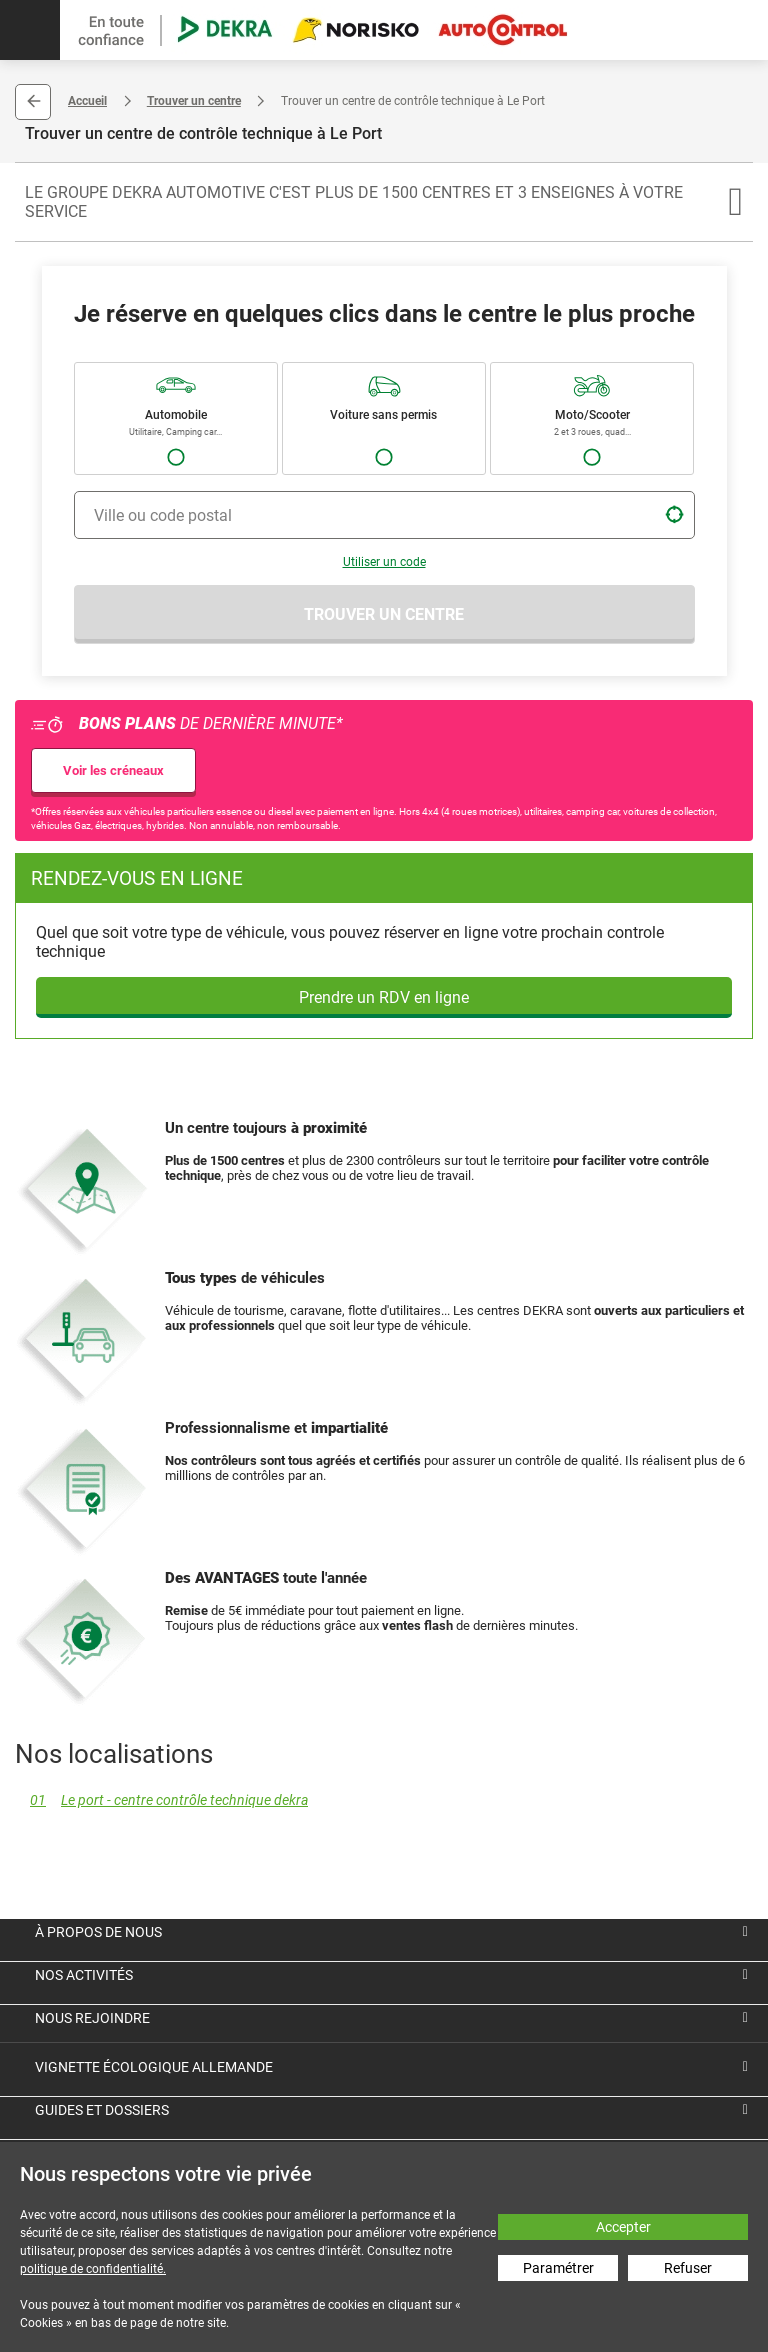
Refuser (688, 2268)
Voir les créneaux (113, 770)
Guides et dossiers (102, 2110)
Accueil (87, 101)
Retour (33, 102)
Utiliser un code (384, 562)
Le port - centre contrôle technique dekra (161, 1800)
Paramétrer (558, 2268)
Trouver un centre (194, 101)
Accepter (623, 2227)
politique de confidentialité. (93, 2269)
